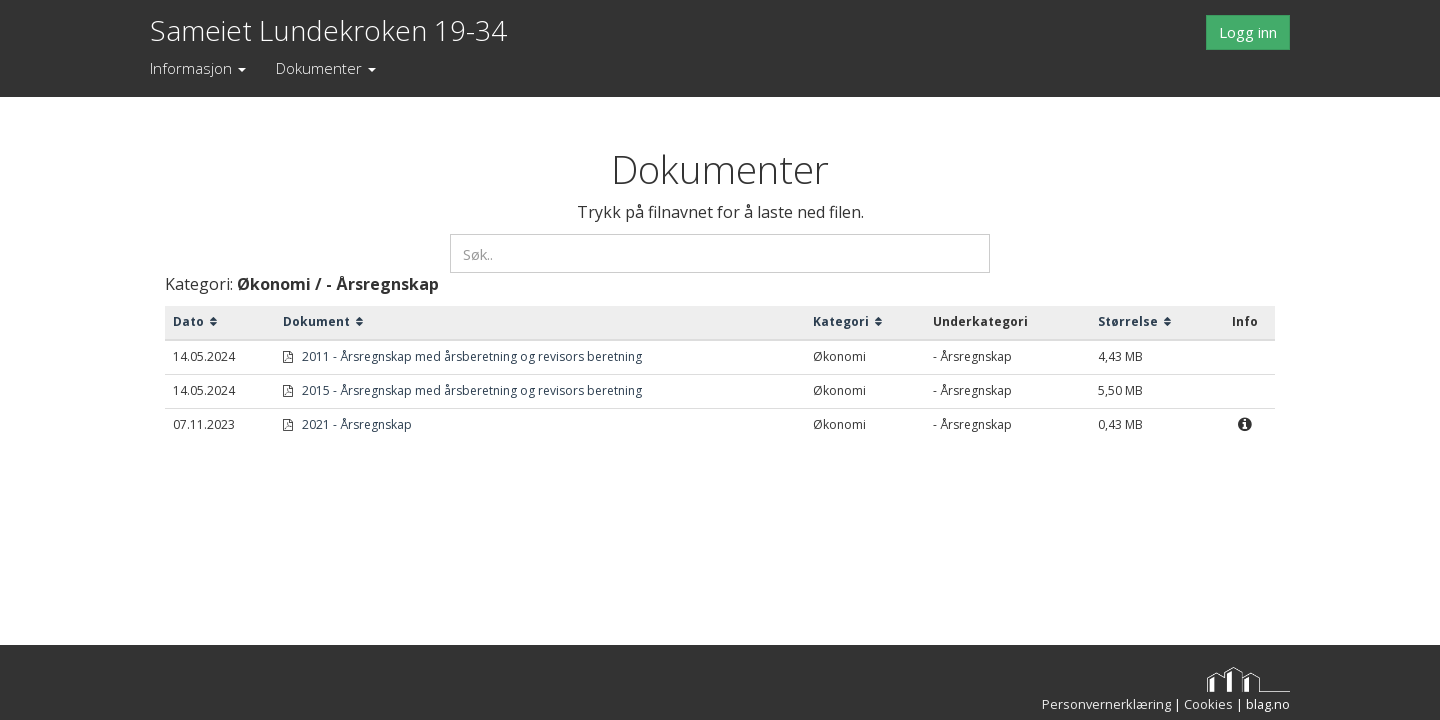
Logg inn (1248, 32)
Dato (195, 321)
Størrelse (1134, 321)
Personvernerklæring (1106, 704)
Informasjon (198, 68)
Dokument (323, 321)
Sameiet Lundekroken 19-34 (328, 26)
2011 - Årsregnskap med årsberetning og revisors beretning (472, 356)
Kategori (847, 321)
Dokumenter (326, 68)
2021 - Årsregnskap (357, 424)
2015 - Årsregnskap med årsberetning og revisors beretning (472, 390)
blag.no (1268, 704)
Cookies (1208, 704)
